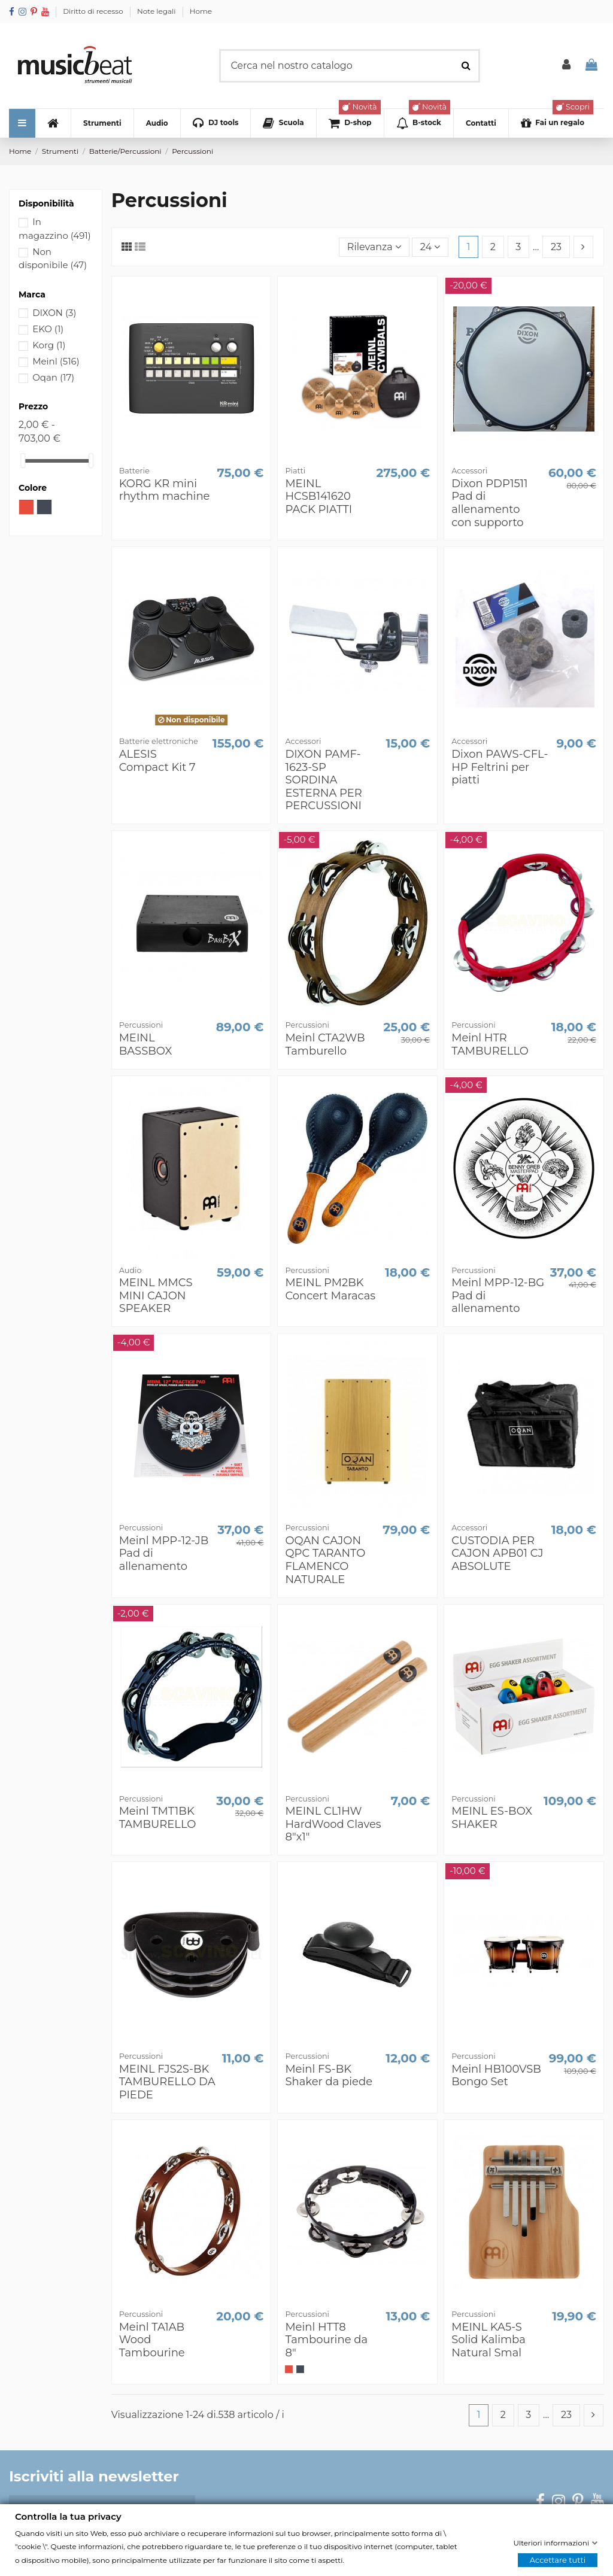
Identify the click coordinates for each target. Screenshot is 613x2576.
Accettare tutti (558, 2560)
